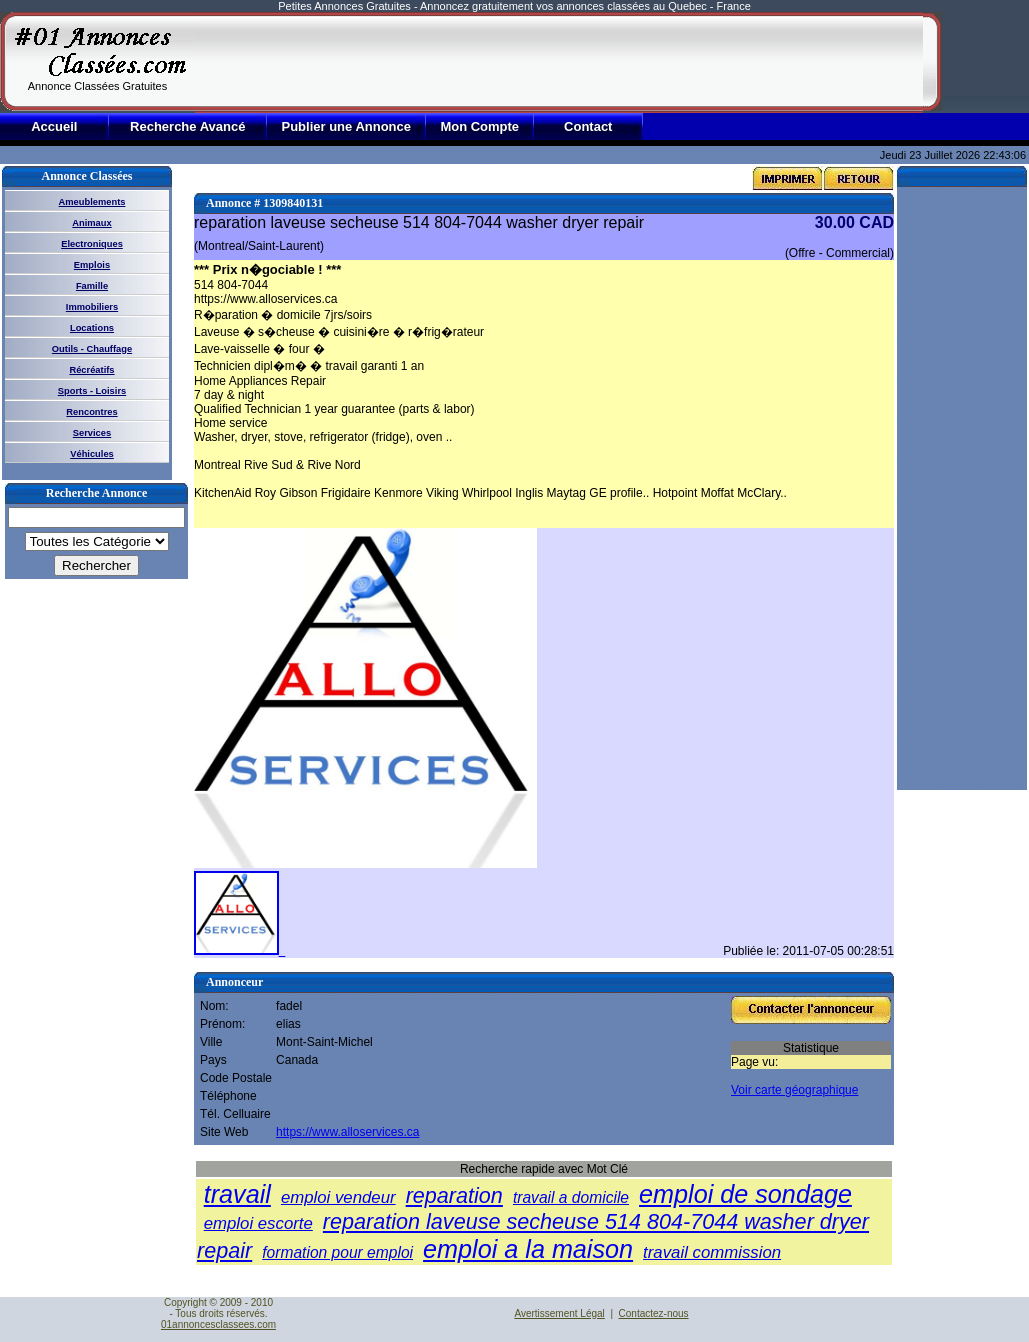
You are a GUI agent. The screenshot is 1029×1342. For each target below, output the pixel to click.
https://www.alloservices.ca (347, 1132)
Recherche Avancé (187, 126)
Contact (588, 126)
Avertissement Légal (559, 1313)
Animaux (91, 223)
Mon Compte (479, 126)
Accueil (54, 126)
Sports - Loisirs (92, 391)
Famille (92, 286)
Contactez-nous (654, 1313)
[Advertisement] (320, 62)
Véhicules (92, 454)
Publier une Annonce (346, 126)
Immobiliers (92, 307)
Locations (92, 328)
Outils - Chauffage (92, 349)
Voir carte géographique (794, 1090)
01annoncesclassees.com (218, 1324)
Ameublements (92, 202)
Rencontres (91, 412)
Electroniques (92, 244)
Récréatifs (91, 370)
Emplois (92, 265)
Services (92, 433)
